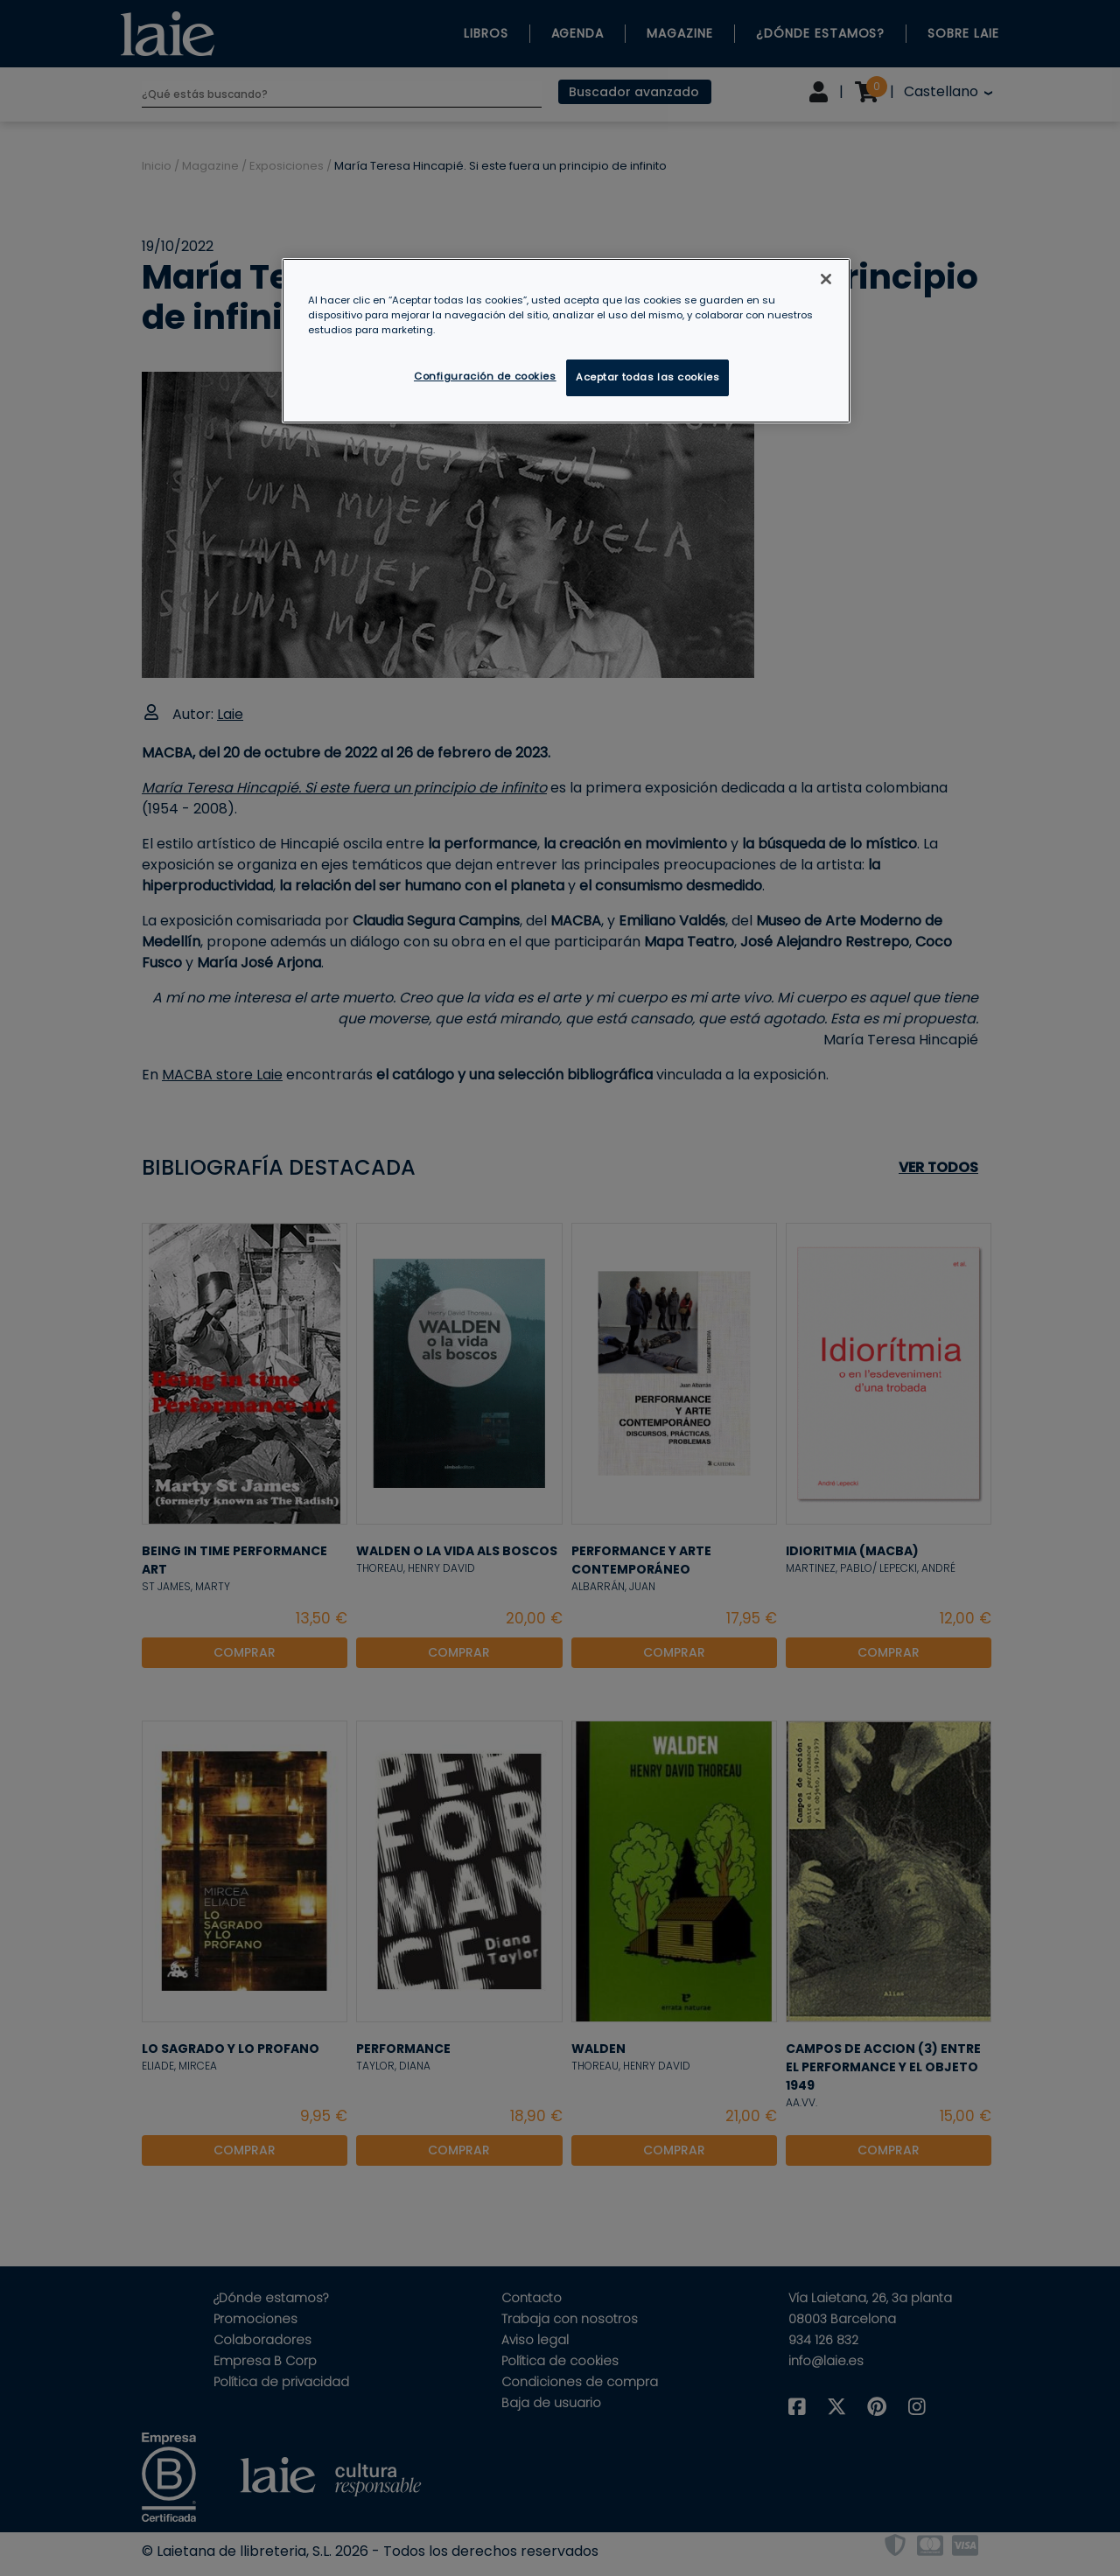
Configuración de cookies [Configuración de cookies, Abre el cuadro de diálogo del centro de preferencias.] (485, 376)
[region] (566, 340)
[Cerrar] (826, 279)
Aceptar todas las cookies (647, 377)
